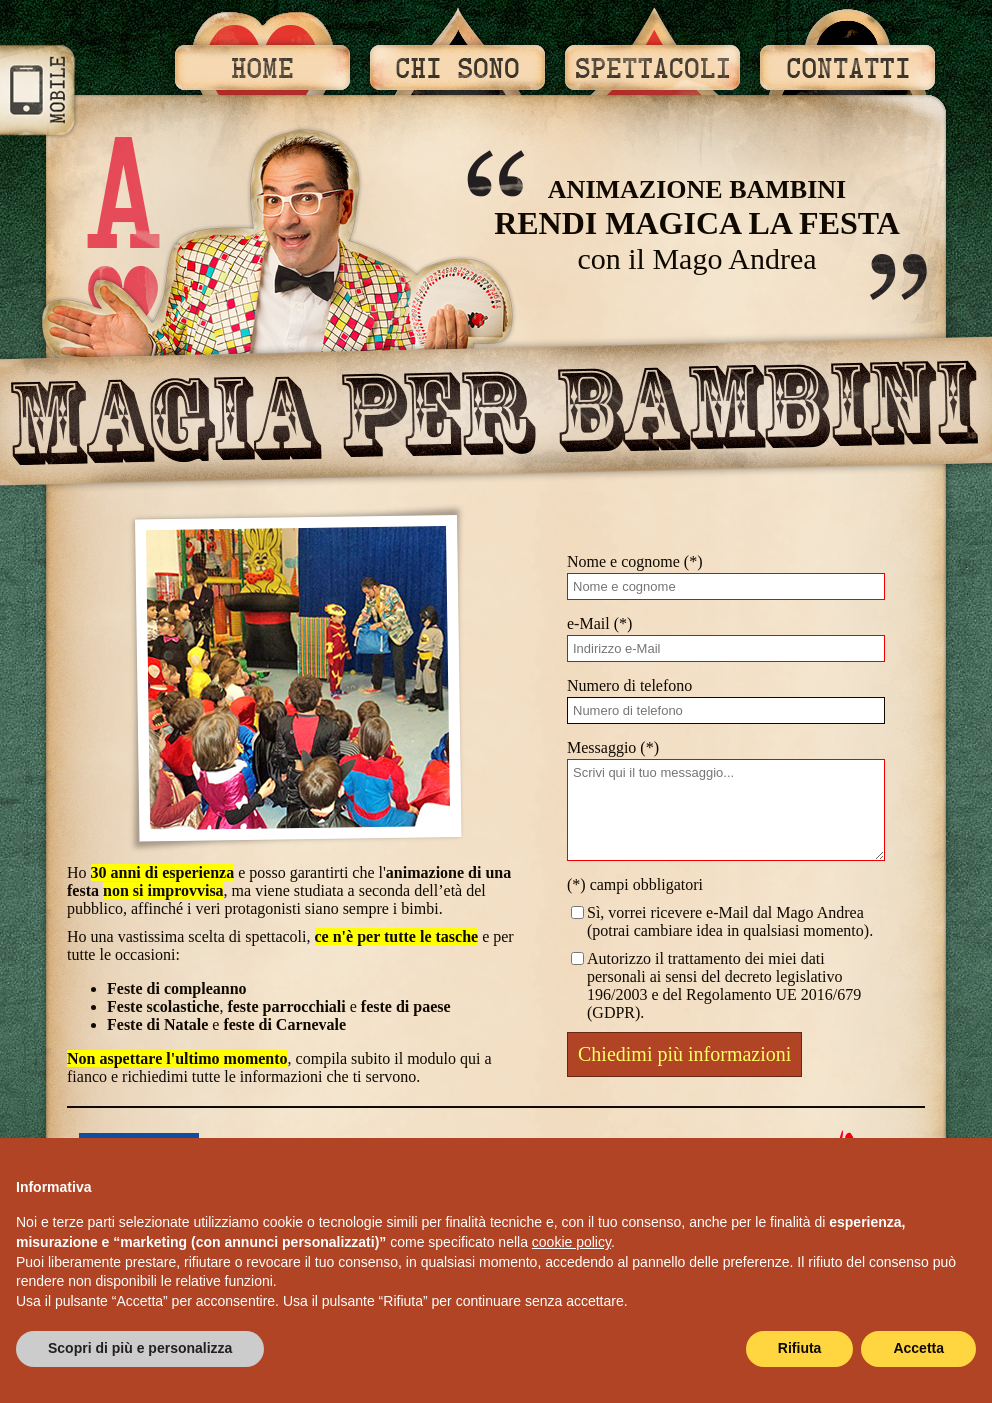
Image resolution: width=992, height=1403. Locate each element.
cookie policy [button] (571, 1242)
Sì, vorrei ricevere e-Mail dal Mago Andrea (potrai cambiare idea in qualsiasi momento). (720, 921)
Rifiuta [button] (800, 1348)
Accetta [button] (918, 1348)
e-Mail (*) (599, 623)
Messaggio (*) (613, 747)
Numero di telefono (629, 685)
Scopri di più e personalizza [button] (140, 1348)
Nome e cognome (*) (635, 561)
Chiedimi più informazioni (684, 1054)
